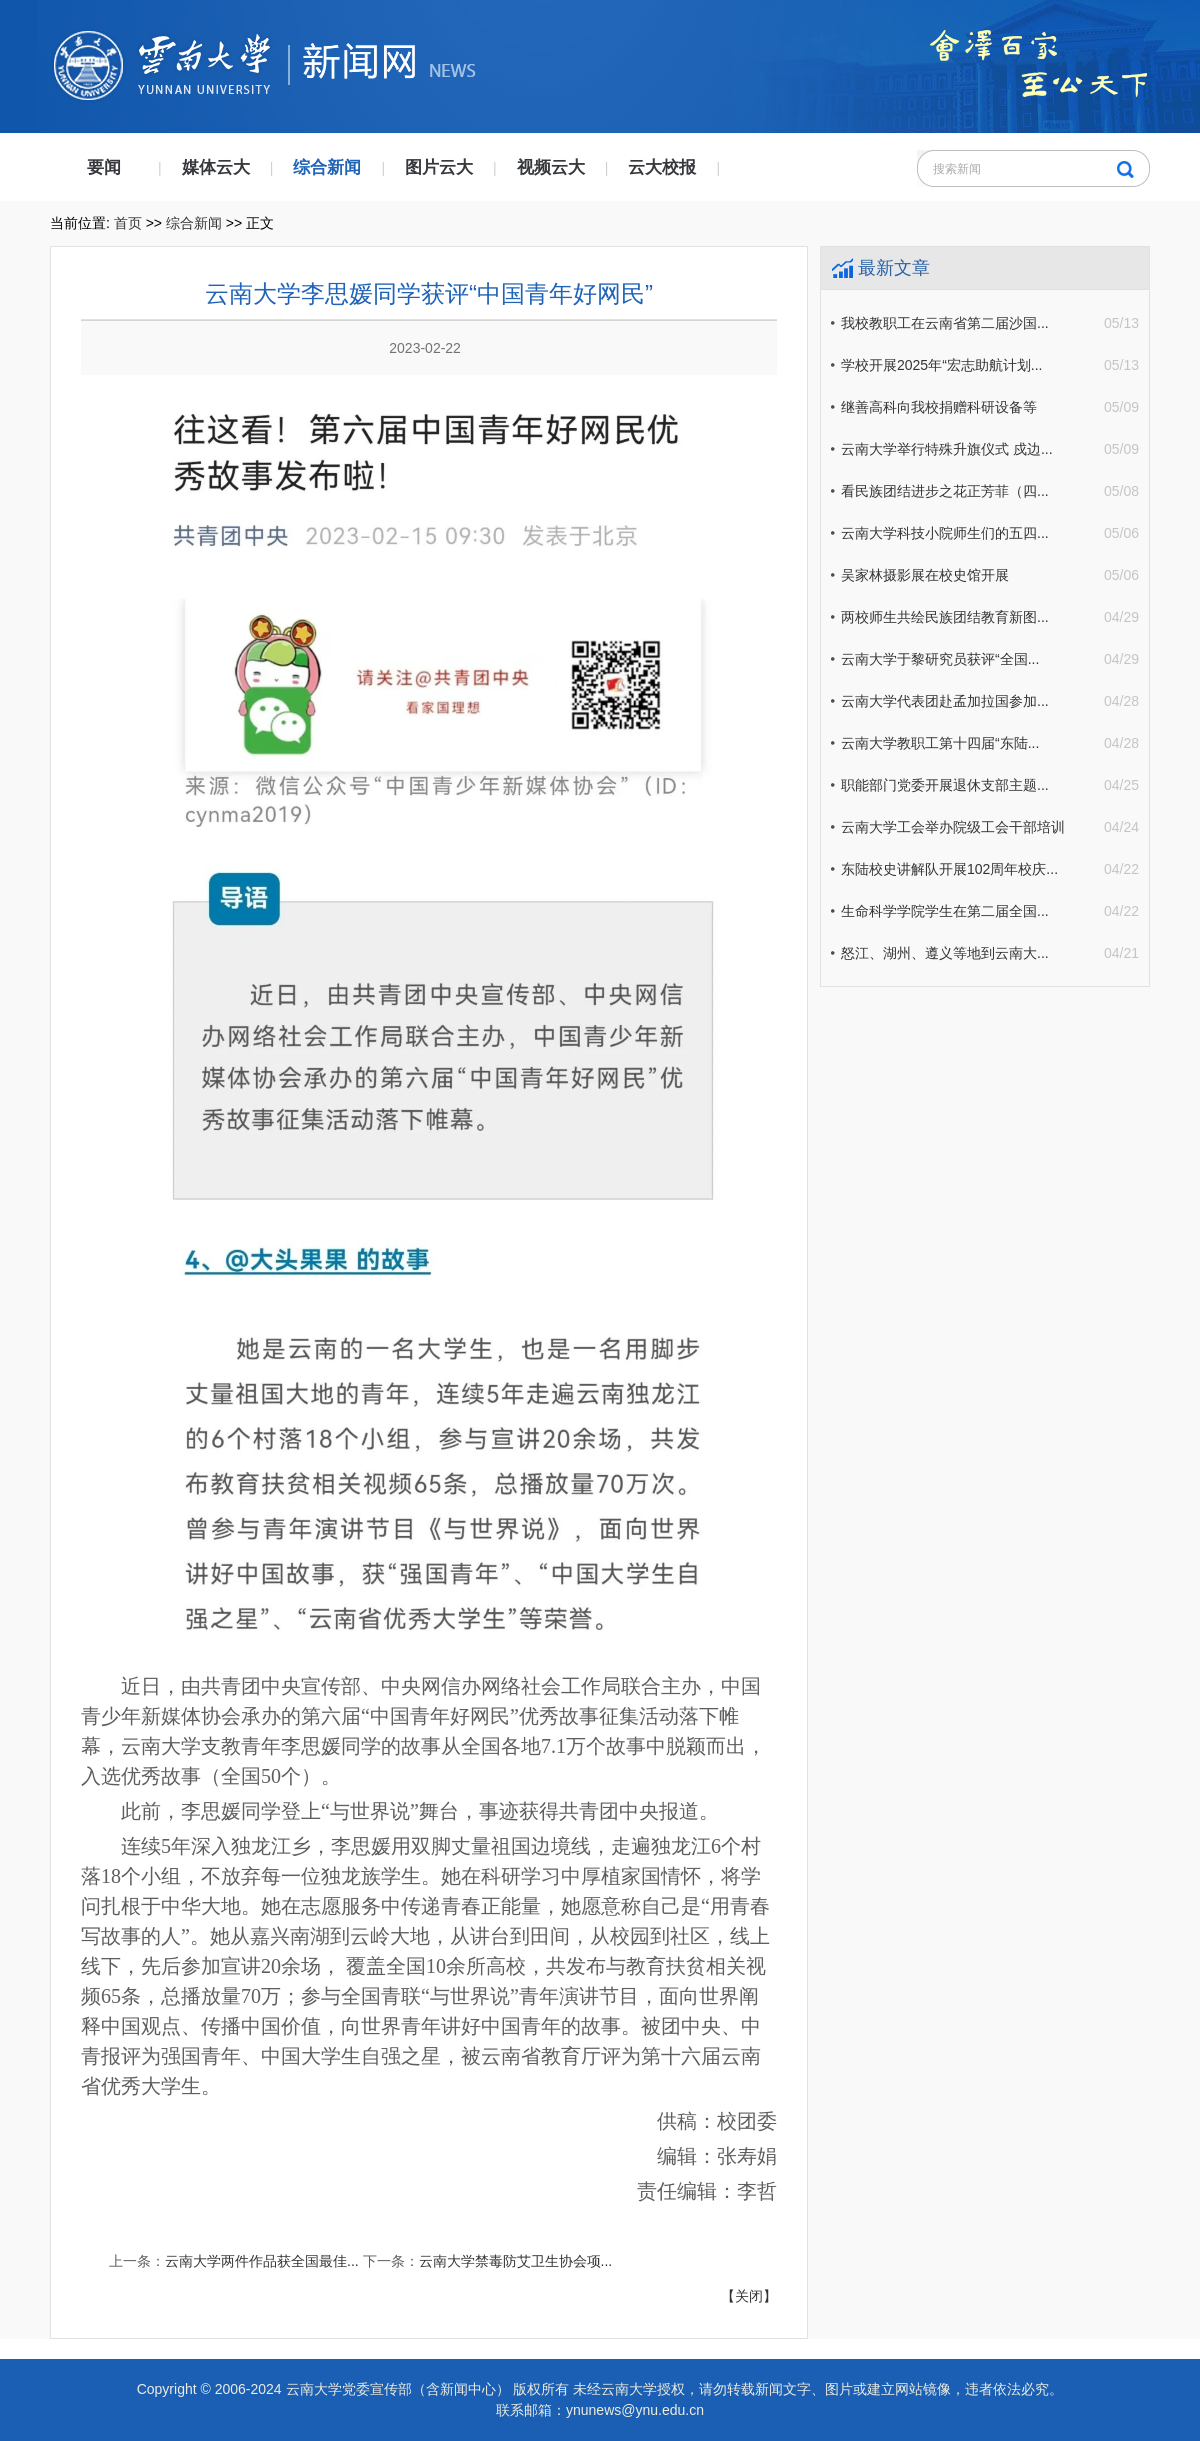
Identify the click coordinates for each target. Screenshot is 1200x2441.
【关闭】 (749, 2296)
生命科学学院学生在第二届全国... (945, 911)
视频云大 (551, 167)
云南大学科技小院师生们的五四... (945, 533)
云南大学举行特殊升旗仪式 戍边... (947, 449)
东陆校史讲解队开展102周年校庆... (949, 869)
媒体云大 (216, 167)
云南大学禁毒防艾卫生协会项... (516, 2261)
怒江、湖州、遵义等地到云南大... (945, 953)
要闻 (104, 167)
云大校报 (662, 167)
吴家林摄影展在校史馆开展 (925, 575)
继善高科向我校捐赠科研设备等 (939, 407)
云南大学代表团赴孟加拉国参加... (945, 701)
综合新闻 (327, 167)
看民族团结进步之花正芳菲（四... (945, 491)
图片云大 (439, 167)
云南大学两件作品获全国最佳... (262, 2261)
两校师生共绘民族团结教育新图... (945, 617)
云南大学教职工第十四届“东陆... (940, 743)
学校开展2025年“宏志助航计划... (941, 365)
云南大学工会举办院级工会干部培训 (953, 827)
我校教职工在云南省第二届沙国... (945, 323)
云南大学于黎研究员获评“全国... (940, 659)
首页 (128, 223)
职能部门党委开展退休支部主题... (945, 785)
